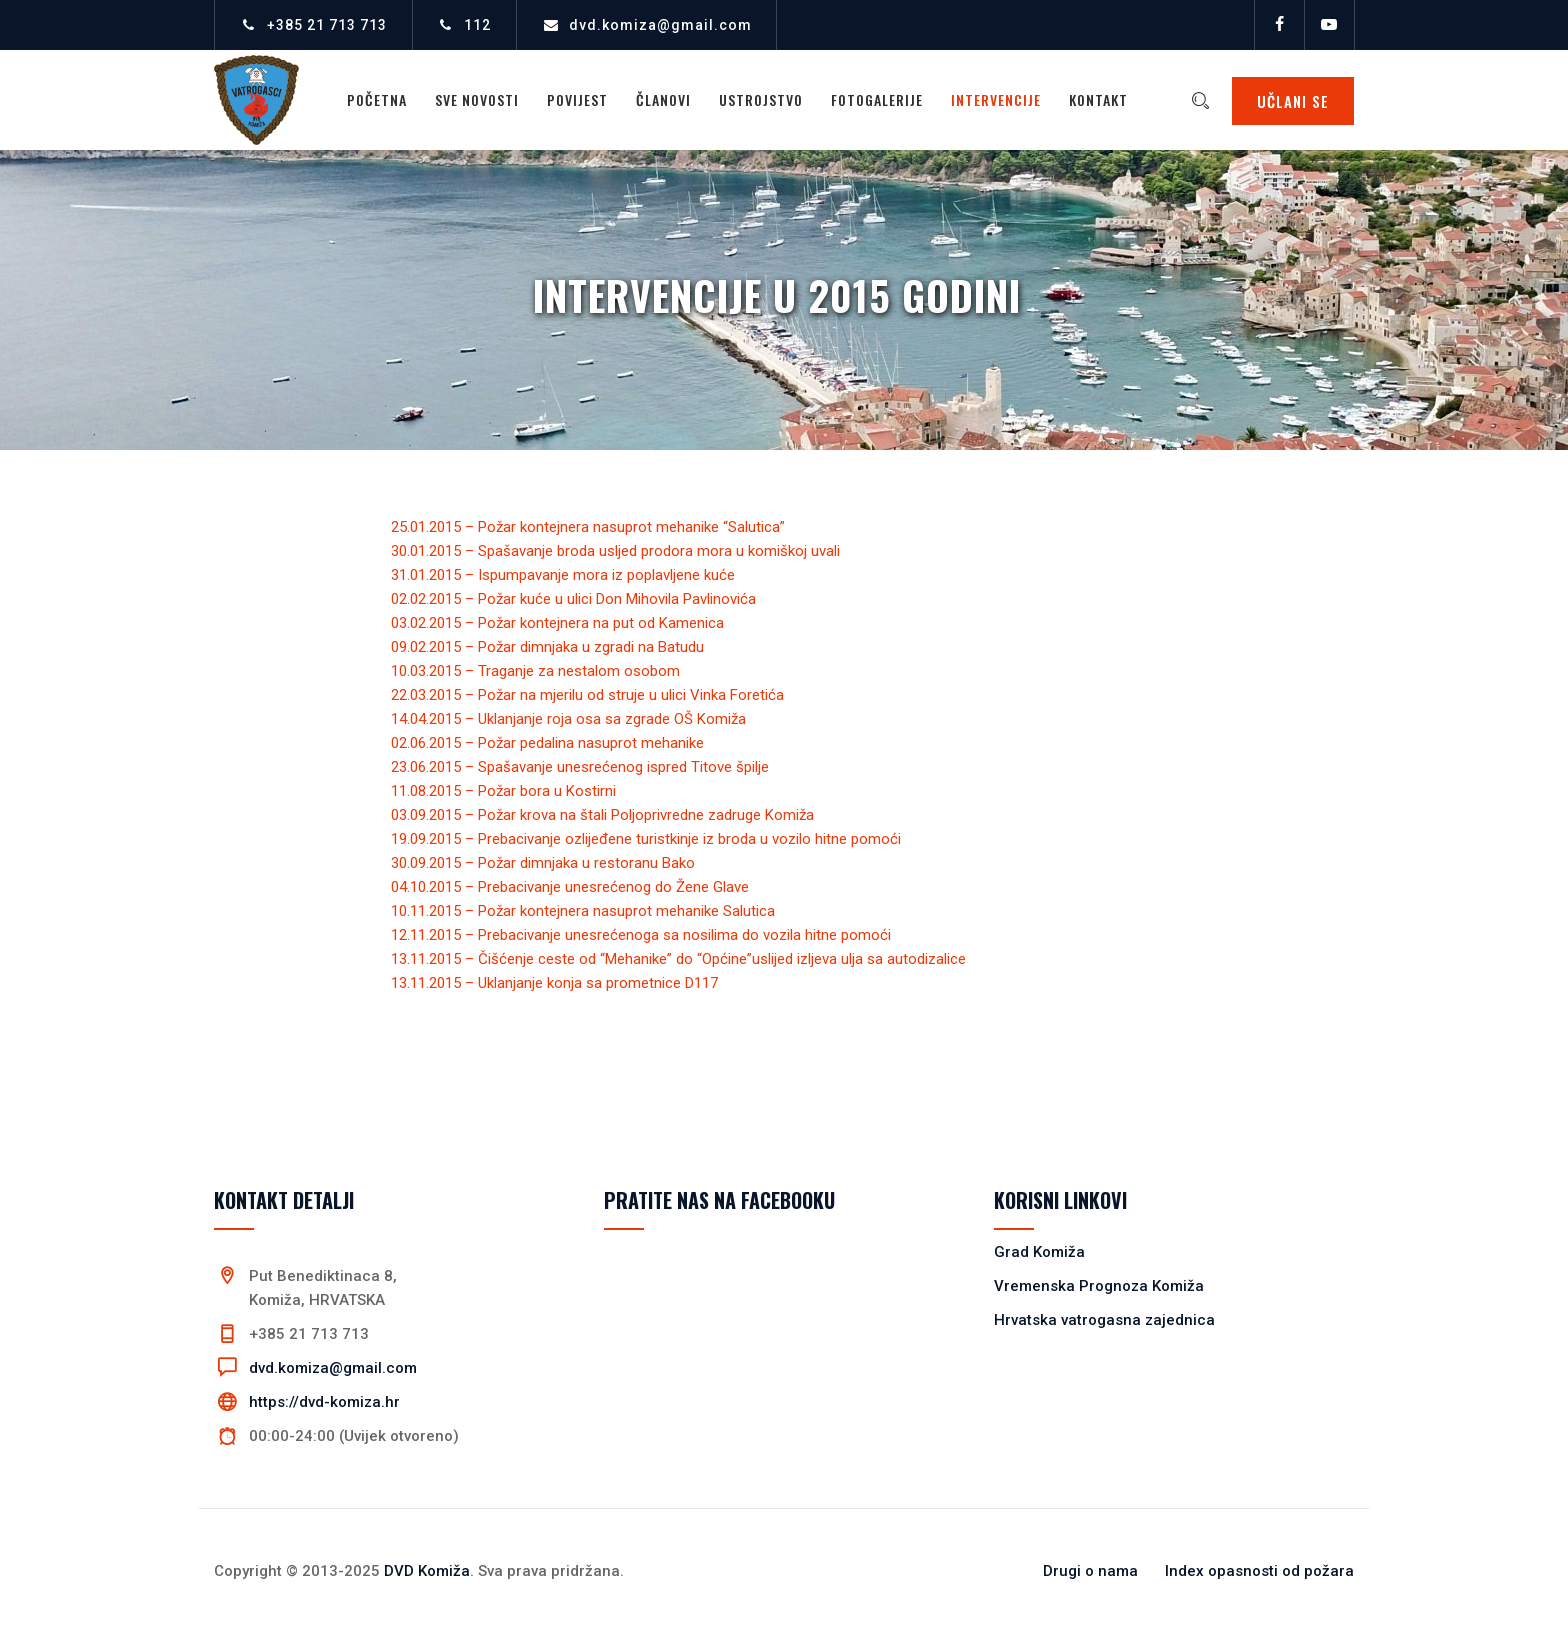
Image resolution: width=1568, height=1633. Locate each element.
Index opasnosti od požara (1259, 1571)
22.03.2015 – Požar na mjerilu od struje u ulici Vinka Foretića (587, 695)
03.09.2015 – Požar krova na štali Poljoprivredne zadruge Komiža (602, 815)
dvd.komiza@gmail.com (660, 25)
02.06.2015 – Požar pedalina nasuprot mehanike (547, 743)
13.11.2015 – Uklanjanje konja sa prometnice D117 (554, 983)
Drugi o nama (1090, 1571)
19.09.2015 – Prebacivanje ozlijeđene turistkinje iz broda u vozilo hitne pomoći (646, 839)
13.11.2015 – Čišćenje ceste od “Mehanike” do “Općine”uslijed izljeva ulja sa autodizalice (678, 959)
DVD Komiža (427, 1571)
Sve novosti (478, 99)
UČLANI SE (1293, 101)
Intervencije (997, 99)
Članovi (664, 99)
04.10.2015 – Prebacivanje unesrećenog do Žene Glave (570, 887)
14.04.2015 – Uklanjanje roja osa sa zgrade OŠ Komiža (568, 719)
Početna (378, 99)
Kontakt (1099, 99)
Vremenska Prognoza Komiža (1099, 1286)
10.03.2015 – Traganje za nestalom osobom (535, 671)
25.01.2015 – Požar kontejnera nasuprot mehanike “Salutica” (588, 527)
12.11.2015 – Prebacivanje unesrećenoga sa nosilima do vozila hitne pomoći (641, 935)
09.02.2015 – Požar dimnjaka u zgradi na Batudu (547, 647)
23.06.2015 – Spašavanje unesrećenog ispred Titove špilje (580, 767)
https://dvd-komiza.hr (324, 1402)
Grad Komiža (1039, 1252)
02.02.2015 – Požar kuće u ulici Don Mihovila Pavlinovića (573, 599)
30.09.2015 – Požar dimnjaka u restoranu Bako (543, 863)
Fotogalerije (878, 99)
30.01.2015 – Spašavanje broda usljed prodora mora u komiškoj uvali (615, 551)
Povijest (578, 99)
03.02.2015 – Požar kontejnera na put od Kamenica (557, 623)
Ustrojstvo (762, 99)
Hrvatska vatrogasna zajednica (1104, 1320)
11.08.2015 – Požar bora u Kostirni (503, 791)
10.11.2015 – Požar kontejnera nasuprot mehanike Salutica (583, 911)
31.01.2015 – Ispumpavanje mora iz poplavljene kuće (563, 575)
